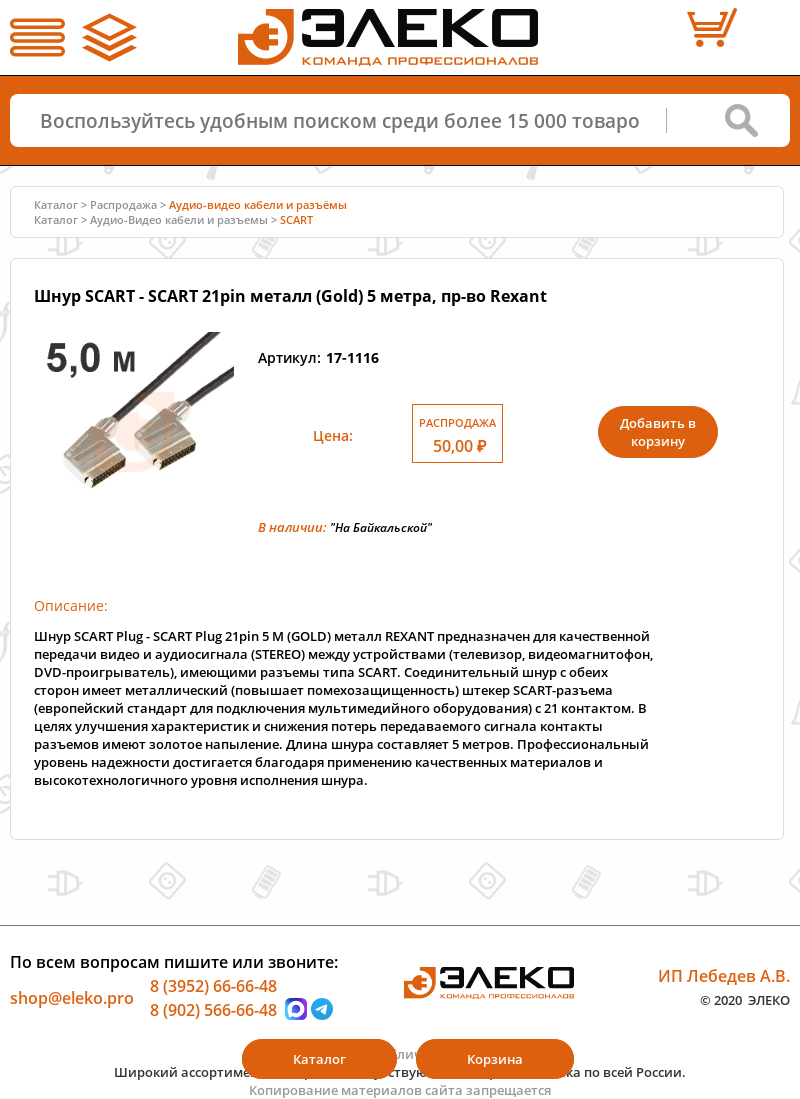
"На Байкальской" (381, 527)
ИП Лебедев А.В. (724, 976)
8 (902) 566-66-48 (213, 1009)
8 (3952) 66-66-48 (213, 986)
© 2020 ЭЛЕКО (745, 999)
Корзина (495, 1059)
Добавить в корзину (658, 432)
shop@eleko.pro (72, 998)
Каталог (56, 204)
